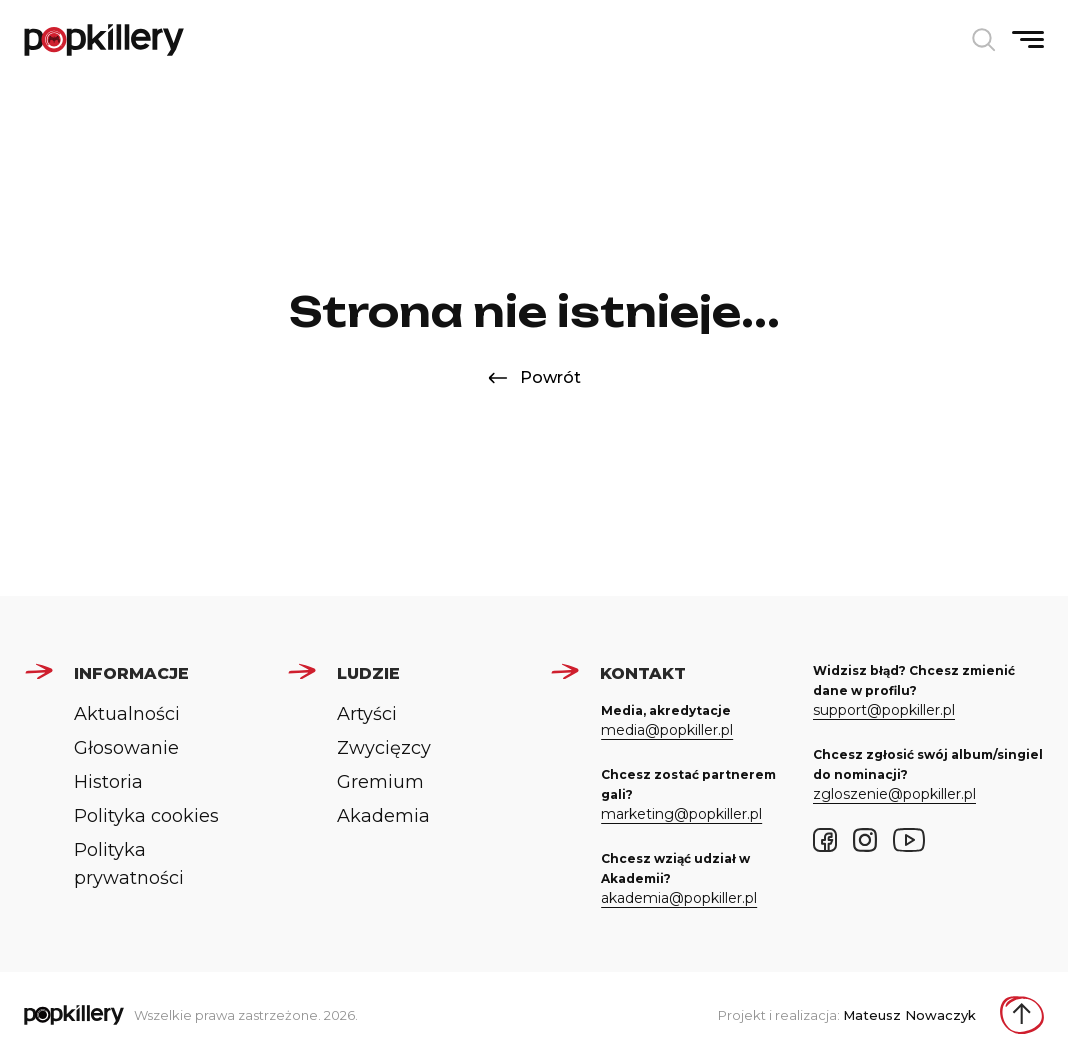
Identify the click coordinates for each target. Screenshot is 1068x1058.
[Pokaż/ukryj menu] (1028, 39)
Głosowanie (126, 748)
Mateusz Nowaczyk (909, 1015)
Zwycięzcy (384, 748)
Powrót (534, 378)
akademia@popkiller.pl (679, 898)
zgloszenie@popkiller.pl (894, 794)
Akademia (383, 816)
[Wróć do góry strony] (1022, 1015)
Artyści (367, 714)
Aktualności (127, 714)
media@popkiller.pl (667, 730)
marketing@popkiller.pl (681, 814)
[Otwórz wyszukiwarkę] (984, 40)
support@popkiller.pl (884, 710)
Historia (108, 782)
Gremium (380, 782)
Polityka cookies (146, 816)
